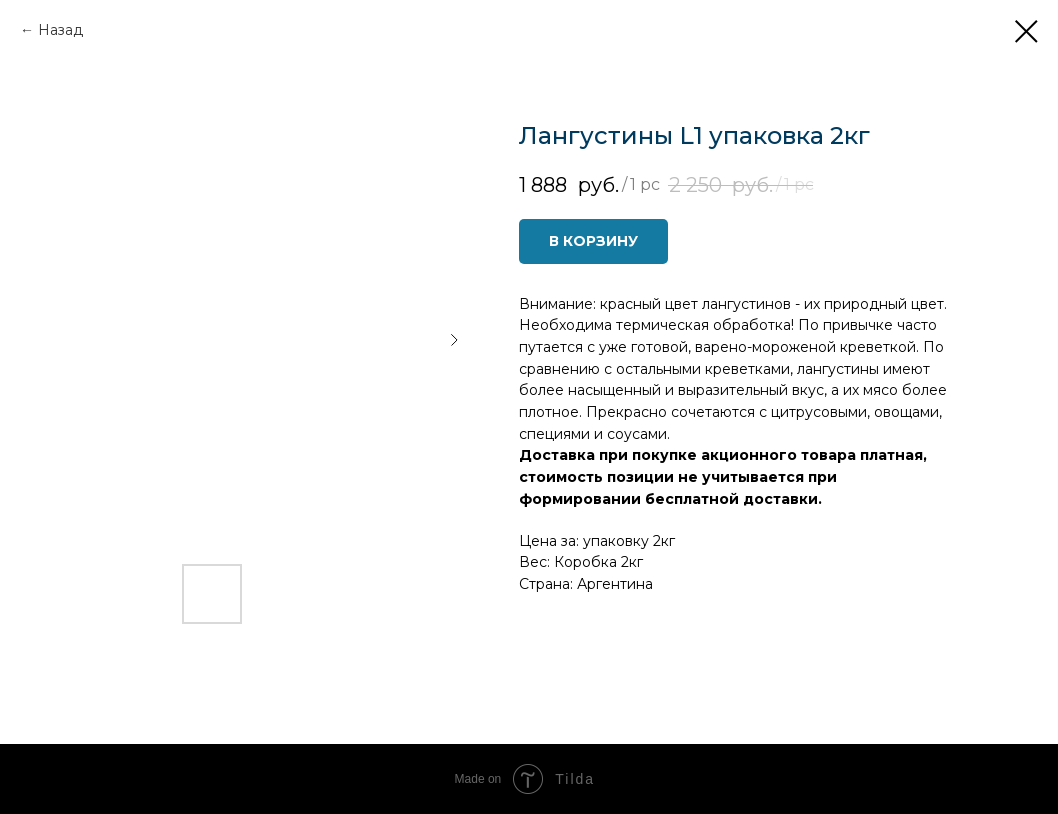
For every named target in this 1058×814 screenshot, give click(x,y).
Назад (60, 30)
